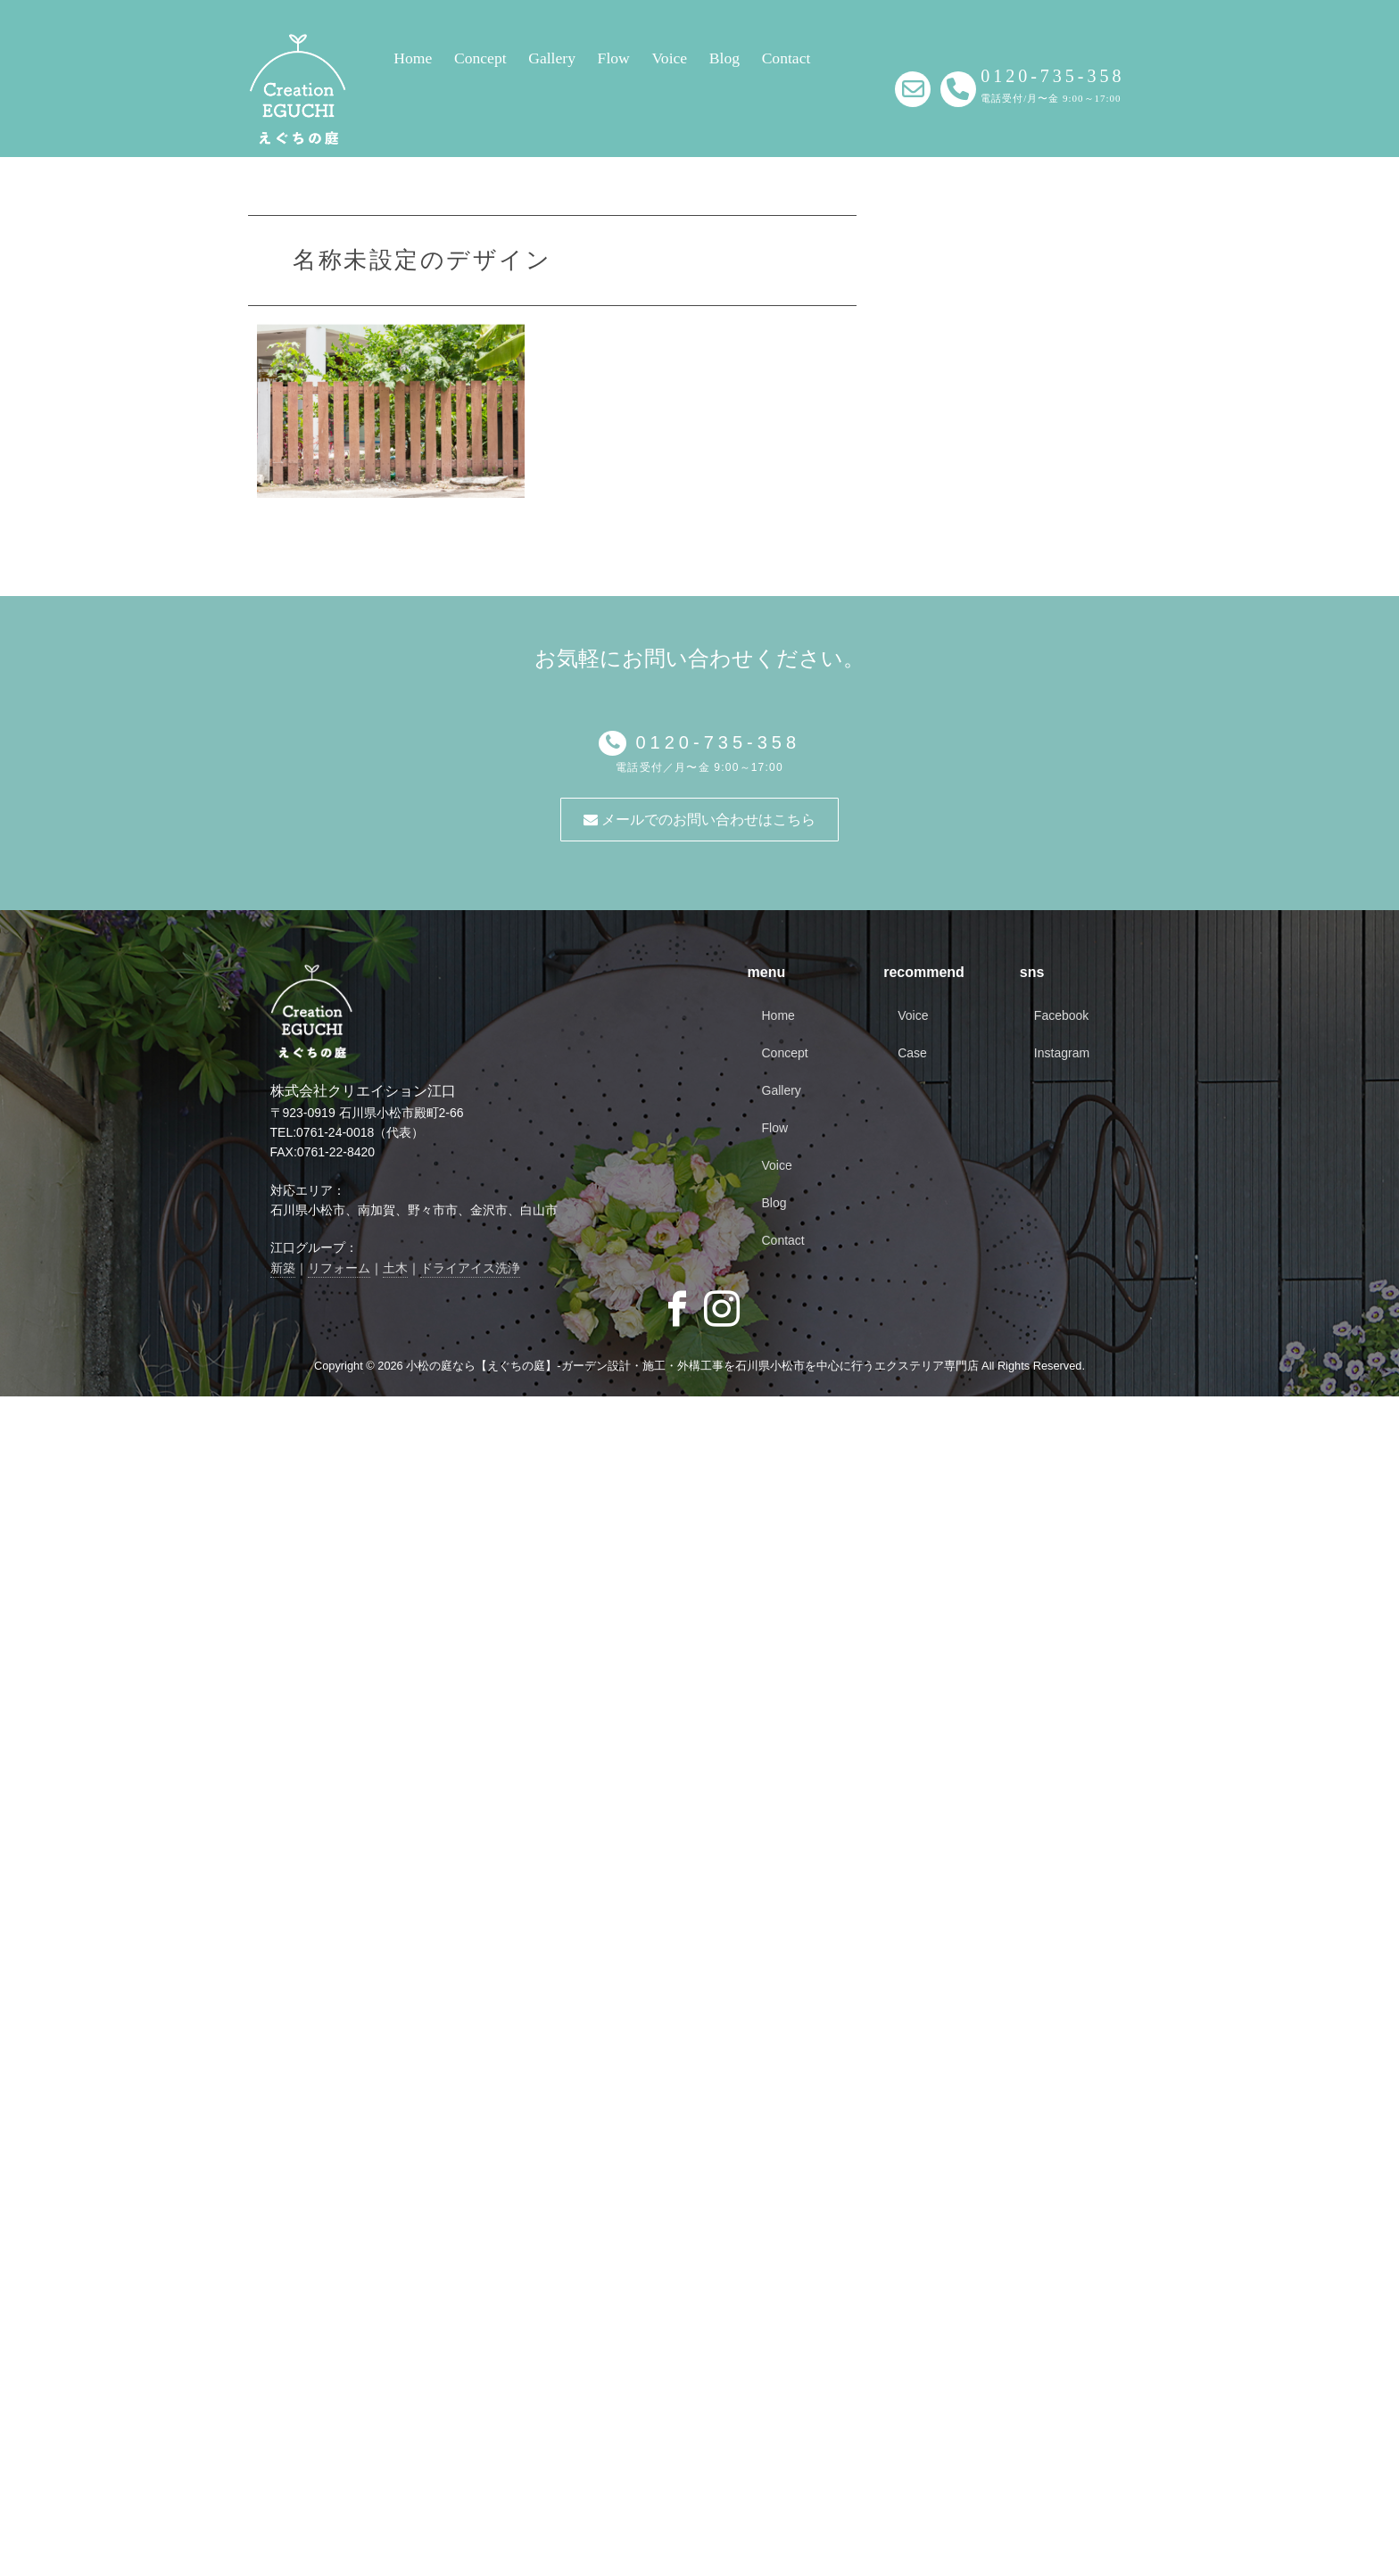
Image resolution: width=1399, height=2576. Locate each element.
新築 (282, 1268)
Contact (786, 58)
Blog (724, 58)
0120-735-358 (713, 742)
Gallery (551, 58)
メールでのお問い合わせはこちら (699, 819)
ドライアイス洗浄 (470, 1268)
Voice (669, 58)
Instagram (1061, 1053)
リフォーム (339, 1268)
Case (912, 1053)
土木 (395, 1268)
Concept (480, 58)
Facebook (1061, 1015)
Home (412, 58)
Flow (614, 58)
